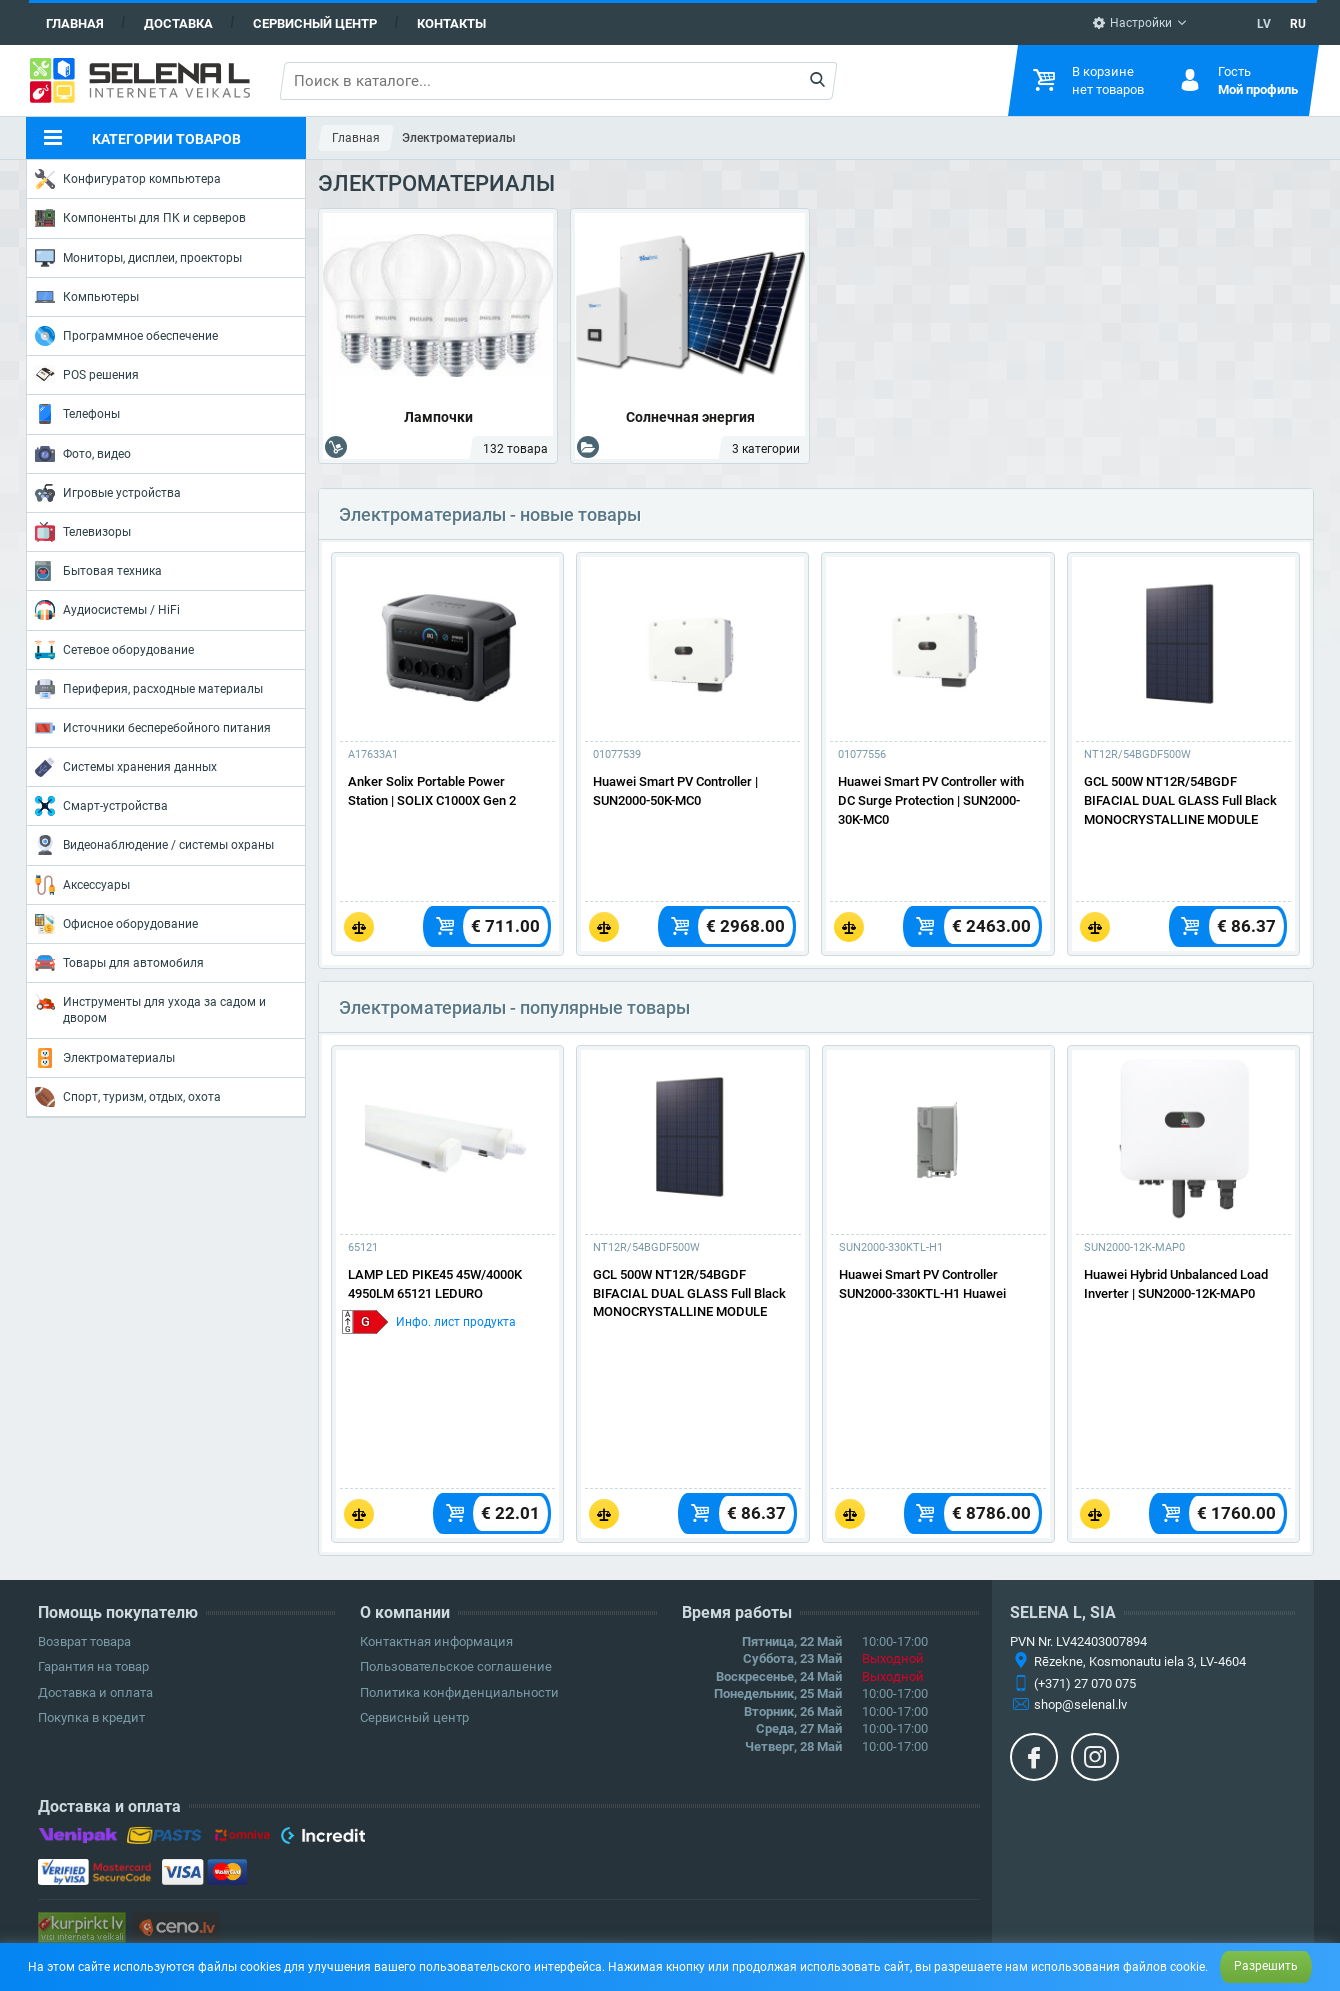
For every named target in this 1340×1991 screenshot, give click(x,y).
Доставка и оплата (95, 1692)
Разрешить (1266, 1966)
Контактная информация (436, 1641)
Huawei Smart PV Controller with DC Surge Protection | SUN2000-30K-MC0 (931, 800)
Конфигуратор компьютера (128, 179)
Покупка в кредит (91, 1717)
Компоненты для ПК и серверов (140, 218)
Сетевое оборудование (114, 650)
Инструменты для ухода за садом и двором (150, 1008)
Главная (75, 23)
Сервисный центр (315, 23)
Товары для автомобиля (119, 963)
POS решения (87, 374)
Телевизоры (83, 532)
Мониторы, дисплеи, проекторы (138, 258)
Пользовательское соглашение (456, 1666)
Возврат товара (84, 1641)
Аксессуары (82, 885)
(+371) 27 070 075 (1085, 1683)
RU (1298, 24)
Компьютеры (87, 297)
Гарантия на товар (93, 1666)
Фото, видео (83, 454)
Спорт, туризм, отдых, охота (128, 1097)
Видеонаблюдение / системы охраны (154, 845)
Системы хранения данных (126, 767)
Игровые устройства (108, 493)
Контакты (451, 23)
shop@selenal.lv (1080, 1704)
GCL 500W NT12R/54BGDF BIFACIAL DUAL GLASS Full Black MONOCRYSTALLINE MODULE (1180, 800)
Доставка (178, 23)
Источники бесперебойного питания (153, 728)
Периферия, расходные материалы (149, 689)
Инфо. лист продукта (456, 1322)
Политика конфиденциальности (459, 1692)
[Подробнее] (447, 646)
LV (1264, 24)
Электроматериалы (105, 1058)
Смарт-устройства (101, 806)
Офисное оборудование (116, 924)
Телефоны (77, 414)
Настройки (1132, 23)
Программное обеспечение (126, 336)
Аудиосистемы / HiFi (107, 610)
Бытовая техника (98, 571)
